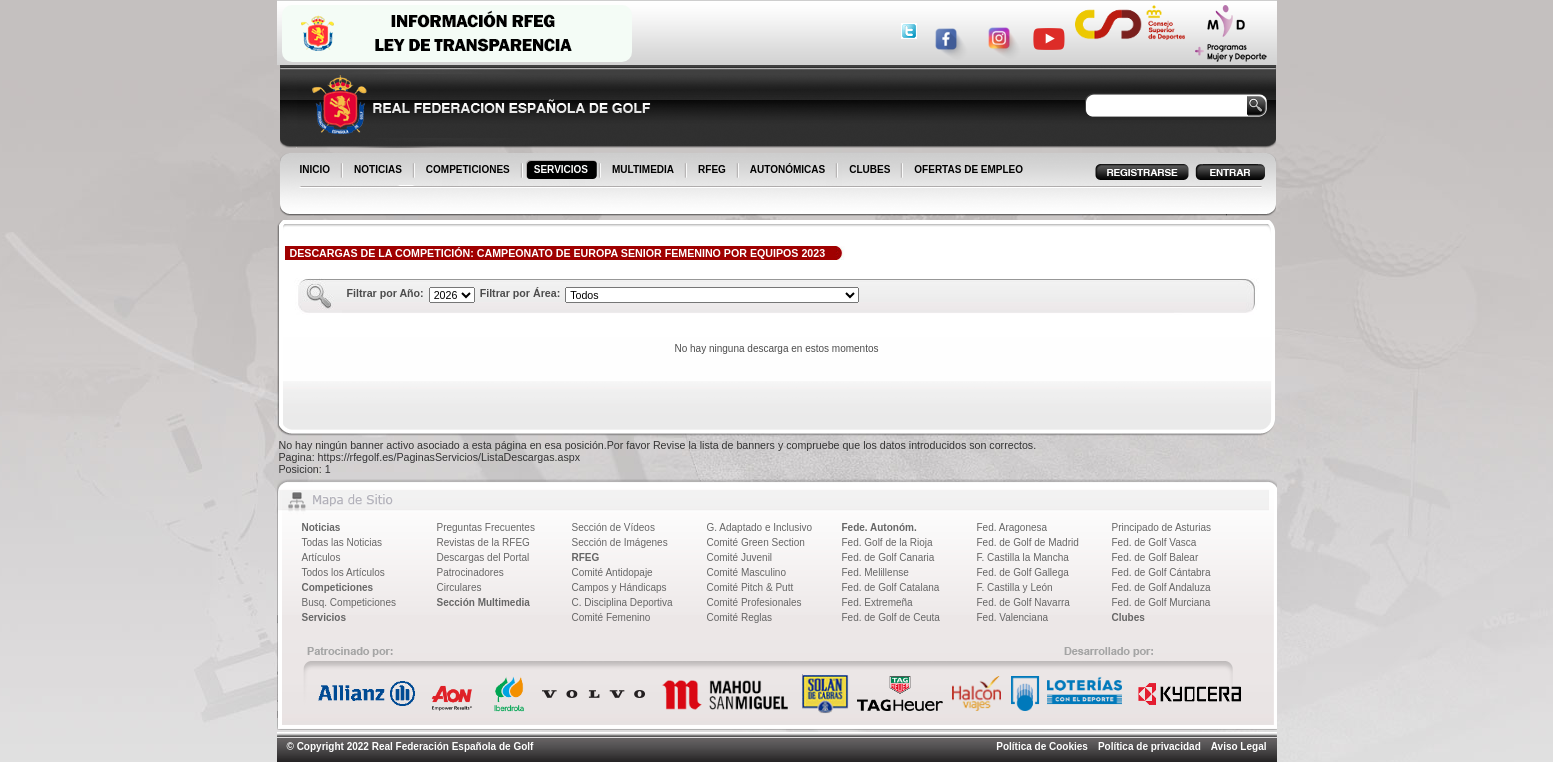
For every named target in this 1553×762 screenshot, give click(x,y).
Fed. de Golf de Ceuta (891, 617)
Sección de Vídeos (613, 527)
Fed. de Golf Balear (1155, 557)
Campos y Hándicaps (619, 587)
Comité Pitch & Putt (750, 587)
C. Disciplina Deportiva (622, 602)
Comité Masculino (746, 572)
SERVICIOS (562, 171)
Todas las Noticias (342, 542)
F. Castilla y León (1015, 587)
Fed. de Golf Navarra (1023, 602)
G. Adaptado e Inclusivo (760, 527)
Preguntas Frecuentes (486, 527)
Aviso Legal (1239, 746)
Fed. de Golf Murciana (1161, 602)
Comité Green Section (756, 542)
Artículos (321, 557)
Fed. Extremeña (877, 602)
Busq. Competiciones (349, 602)
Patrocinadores (470, 572)
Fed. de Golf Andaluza (1161, 587)
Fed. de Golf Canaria (888, 557)
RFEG (713, 171)
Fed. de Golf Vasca (1154, 542)
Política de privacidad (1149, 746)
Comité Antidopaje (612, 572)
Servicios (324, 617)
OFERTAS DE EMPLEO (968, 169)
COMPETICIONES (469, 171)
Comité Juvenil (740, 557)
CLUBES (869, 169)
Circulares (459, 587)
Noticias (321, 527)
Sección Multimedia (483, 602)
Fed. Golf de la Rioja (887, 542)
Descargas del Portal (483, 557)
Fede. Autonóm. (879, 527)
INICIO (317, 171)
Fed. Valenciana (1013, 617)
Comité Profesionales (754, 602)
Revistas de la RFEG (483, 542)
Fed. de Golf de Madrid (1028, 542)
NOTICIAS (379, 171)
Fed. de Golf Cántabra (1161, 572)
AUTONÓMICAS (787, 169)
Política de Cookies (1042, 746)
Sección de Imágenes (620, 542)
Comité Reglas (740, 617)
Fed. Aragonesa (1012, 527)
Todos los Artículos (343, 572)
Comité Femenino (611, 617)
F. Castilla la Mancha (1023, 557)
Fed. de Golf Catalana (891, 587)
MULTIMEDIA (644, 171)
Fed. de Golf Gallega (1023, 572)
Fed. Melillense (875, 572)
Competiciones (338, 587)
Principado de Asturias (1162, 527)
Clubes (1128, 617)
